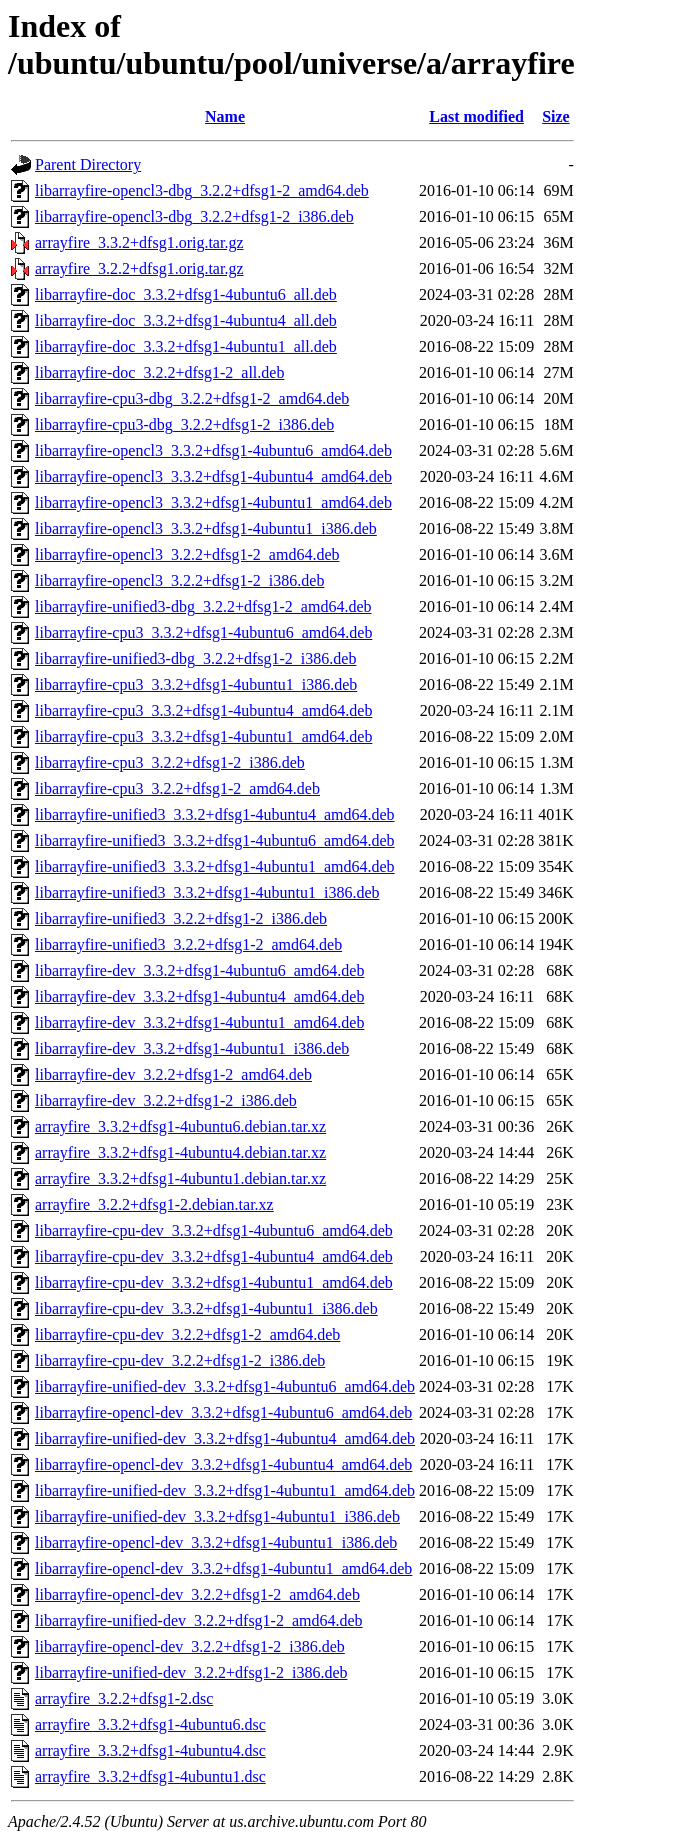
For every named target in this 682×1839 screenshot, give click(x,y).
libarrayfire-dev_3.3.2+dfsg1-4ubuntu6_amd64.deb (199, 970)
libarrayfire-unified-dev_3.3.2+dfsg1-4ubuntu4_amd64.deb (225, 1438)
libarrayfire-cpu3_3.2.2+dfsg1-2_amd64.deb (177, 788)
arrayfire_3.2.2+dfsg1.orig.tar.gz (139, 268)
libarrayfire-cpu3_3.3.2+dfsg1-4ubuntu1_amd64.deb (203, 736)
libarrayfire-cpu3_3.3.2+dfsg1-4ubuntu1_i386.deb (196, 684)
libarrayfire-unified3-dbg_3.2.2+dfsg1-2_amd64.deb (203, 606)
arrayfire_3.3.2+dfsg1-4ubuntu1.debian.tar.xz (180, 1178)
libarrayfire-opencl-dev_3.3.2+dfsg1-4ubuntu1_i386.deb (216, 1542)
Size (556, 116)
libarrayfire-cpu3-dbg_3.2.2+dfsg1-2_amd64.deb (192, 398)
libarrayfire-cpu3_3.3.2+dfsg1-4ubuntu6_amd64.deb (203, 632)
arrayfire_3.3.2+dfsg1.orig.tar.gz (139, 242)
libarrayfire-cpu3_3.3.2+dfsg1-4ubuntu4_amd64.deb (203, 710)
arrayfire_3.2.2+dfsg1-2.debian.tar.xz (154, 1204)
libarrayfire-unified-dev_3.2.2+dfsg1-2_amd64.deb (199, 1620)
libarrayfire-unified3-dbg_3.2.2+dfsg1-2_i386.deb (195, 658)
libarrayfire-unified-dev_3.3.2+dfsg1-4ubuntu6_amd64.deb (225, 1386)
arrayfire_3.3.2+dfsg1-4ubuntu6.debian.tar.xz (180, 1126)
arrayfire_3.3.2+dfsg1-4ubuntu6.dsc (150, 1724)
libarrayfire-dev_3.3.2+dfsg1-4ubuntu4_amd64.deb (199, 996)
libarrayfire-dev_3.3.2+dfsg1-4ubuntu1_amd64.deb (199, 1022)
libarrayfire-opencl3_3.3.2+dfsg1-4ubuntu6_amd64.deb (213, 450)
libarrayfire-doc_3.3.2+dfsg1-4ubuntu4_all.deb (186, 320)
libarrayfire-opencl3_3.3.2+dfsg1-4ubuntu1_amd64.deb (213, 502)
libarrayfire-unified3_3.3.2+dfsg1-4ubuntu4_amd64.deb (215, 814)
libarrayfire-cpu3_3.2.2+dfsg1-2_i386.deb (170, 762)
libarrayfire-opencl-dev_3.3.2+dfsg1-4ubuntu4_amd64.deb (223, 1464)
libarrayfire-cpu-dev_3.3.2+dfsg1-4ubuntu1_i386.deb (206, 1308)
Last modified (476, 116)
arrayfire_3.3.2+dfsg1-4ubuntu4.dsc (150, 1750)
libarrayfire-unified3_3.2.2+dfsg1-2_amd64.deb (188, 944)
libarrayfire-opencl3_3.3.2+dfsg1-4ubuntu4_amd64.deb (213, 476)
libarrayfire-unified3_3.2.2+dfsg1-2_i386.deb (181, 918)
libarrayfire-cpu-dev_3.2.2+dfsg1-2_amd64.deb (187, 1334)
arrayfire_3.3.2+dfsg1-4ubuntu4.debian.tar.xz (180, 1152)
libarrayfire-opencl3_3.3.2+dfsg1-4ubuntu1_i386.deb (206, 528)
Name (225, 116)
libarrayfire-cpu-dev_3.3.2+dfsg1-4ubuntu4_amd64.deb (214, 1256)
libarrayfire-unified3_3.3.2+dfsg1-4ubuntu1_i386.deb (207, 892)
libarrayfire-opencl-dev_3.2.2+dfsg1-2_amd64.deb (197, 1594)
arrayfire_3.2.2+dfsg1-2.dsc (124, 1698)
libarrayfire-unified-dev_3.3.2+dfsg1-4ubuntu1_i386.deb (217, 1516)
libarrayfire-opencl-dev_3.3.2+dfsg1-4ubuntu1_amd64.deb (223, 1568)
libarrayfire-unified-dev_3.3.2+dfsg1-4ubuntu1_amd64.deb (225, 1490)
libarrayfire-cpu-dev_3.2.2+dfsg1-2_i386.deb (180, 1360)
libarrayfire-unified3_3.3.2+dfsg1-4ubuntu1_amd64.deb (215, 866)
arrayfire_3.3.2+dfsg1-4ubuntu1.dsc (150, 1776)
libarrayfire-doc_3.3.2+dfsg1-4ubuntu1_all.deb (186, 346)
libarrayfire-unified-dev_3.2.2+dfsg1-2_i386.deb (191, 1672)
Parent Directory (88, 164)
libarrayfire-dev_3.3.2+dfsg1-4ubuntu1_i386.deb (192, 1048)
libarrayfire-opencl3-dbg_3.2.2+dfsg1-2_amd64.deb (202, 190)
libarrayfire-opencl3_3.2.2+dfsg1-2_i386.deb (179, 580)
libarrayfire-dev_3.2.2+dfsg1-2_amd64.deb (173, 1074)
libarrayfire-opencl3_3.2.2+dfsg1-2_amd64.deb (187, 554)
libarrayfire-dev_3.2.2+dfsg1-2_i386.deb (166, 1100)
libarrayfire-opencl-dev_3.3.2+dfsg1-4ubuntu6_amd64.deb (223, 1412)
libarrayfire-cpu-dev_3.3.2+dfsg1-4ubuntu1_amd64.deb (214, 1282)
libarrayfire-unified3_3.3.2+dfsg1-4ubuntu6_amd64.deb (215, 840)
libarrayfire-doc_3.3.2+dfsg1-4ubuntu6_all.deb (186, 294)
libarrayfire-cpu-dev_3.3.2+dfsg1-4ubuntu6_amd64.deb (214, 1230)
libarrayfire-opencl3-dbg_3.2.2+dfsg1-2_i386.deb (194, 216)
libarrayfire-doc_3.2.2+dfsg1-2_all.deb (159, 372)
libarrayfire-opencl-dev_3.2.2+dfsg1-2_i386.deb (190, 1646)
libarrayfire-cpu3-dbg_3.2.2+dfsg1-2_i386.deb (184, 424)
